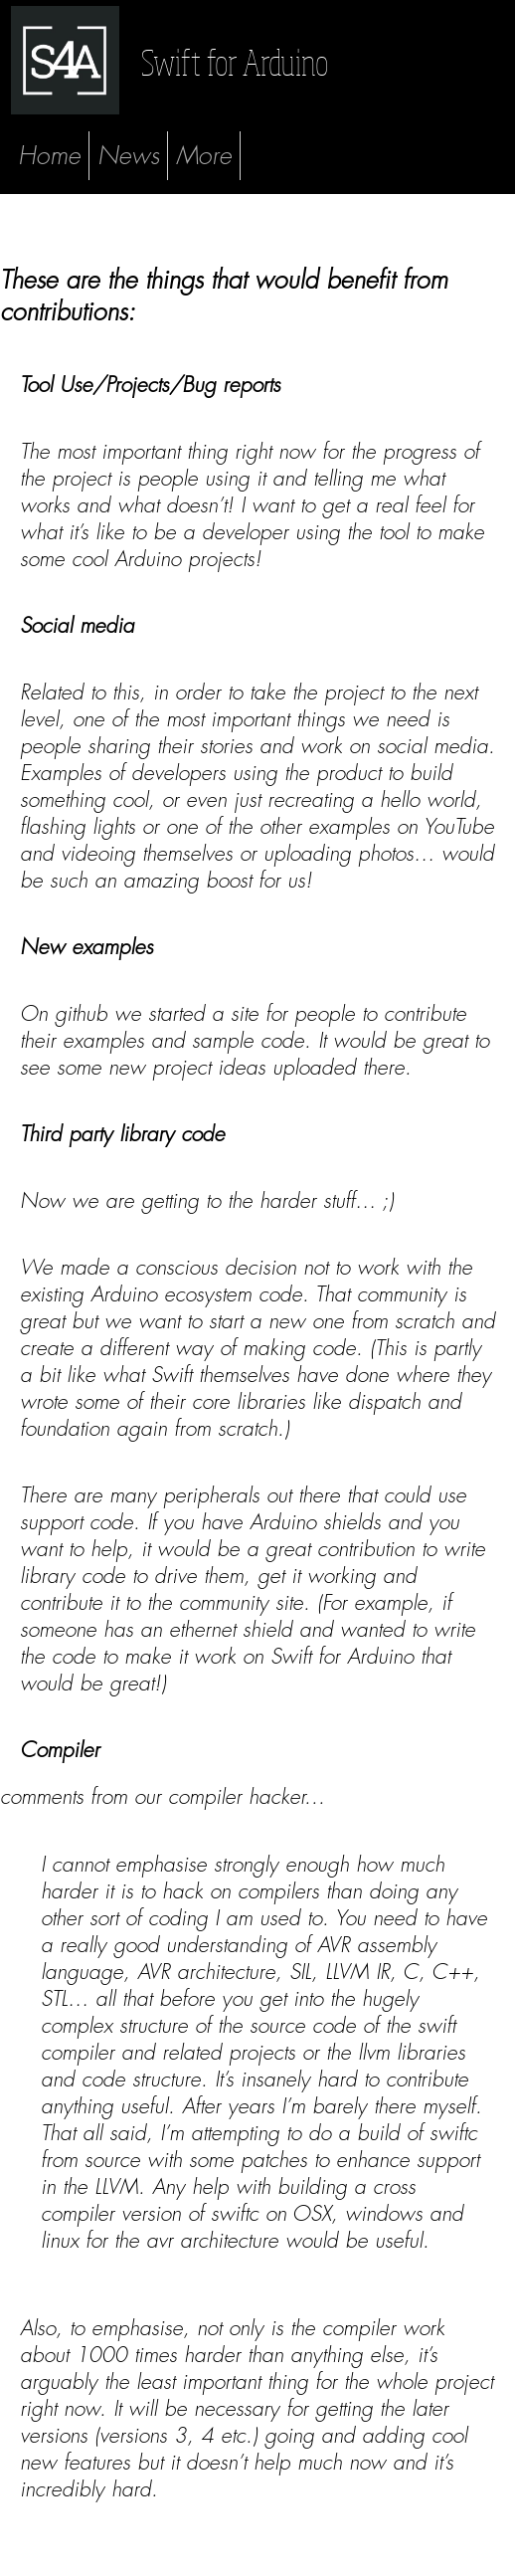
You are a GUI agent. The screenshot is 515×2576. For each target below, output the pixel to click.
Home (49, 155)
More (204, 155)
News (128, 155)
